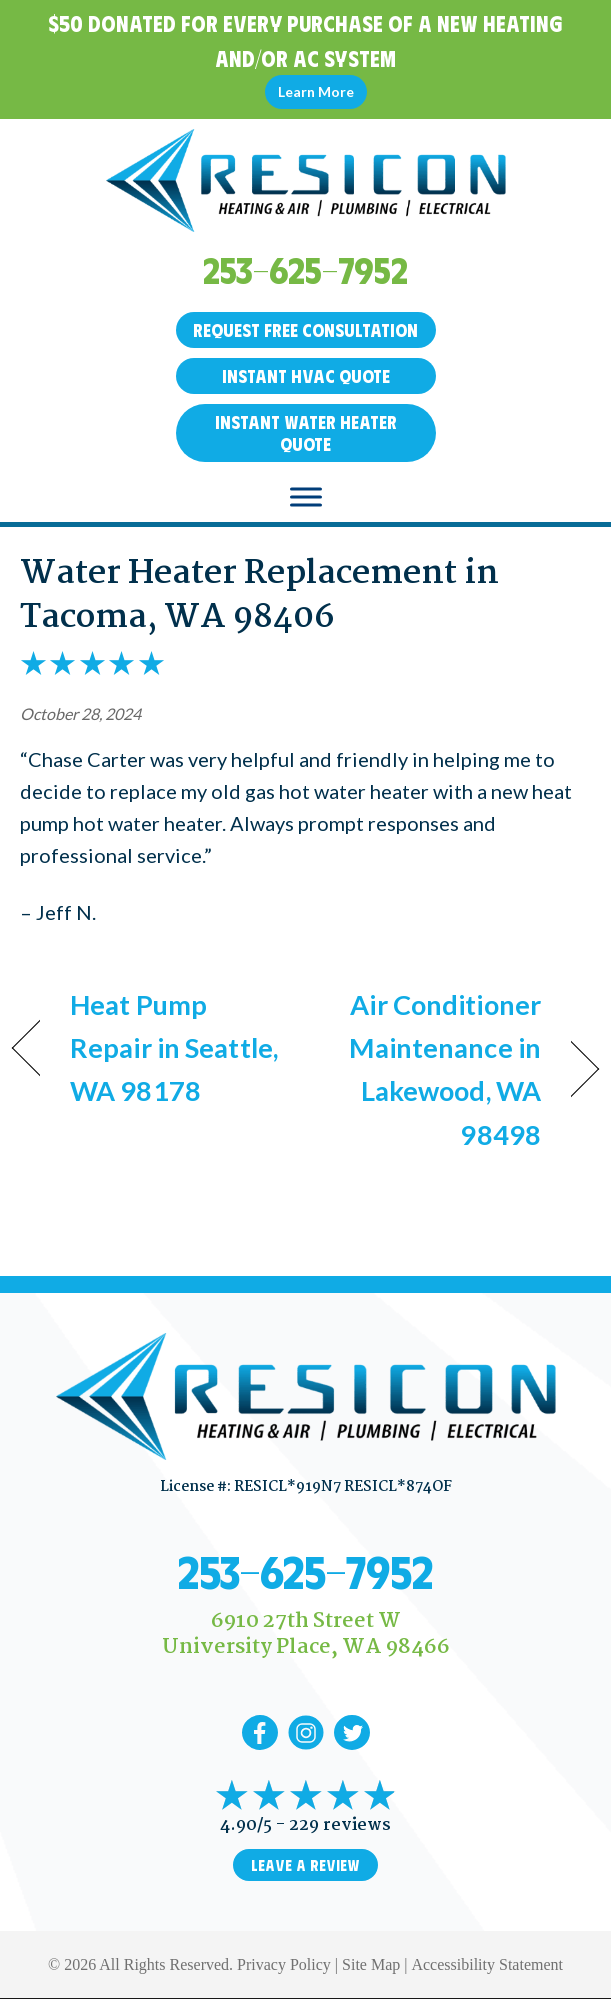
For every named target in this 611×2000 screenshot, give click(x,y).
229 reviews (340, 1825)
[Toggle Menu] (306, 496)
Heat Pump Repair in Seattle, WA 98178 (174, 1047)
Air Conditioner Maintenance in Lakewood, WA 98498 (432, 1069)
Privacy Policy (284, 1964)
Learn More (316, 91)
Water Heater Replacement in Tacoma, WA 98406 (259, 596)
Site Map (371, 1964)
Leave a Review (305, 1865)
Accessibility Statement (487, 1964)
